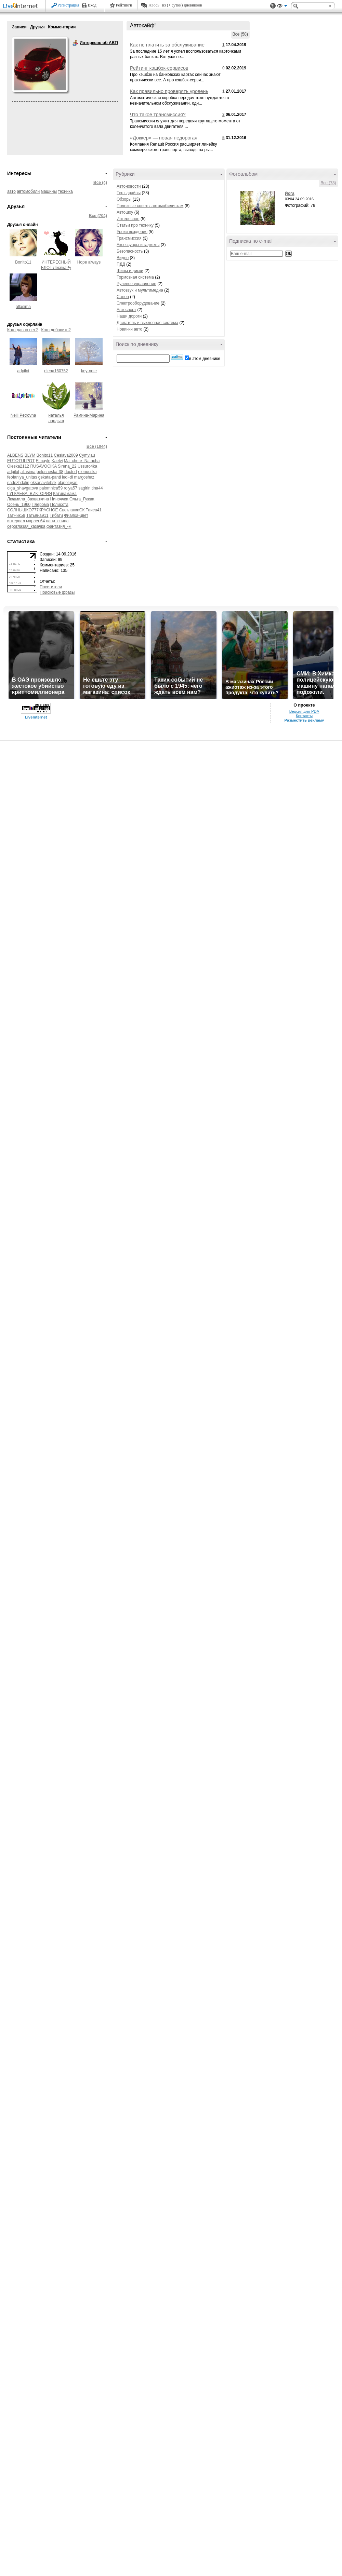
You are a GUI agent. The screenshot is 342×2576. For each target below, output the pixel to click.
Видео (123, 257)
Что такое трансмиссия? (158, 114)
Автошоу (125, 212)
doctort (70, 471)
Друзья (37, 27)
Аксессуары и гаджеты (138, 244)
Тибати (56, 515)
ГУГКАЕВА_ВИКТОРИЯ (29, 493)
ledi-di (67, 477)
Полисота (59, 504)
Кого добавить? (56, 329)
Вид (282, 7)
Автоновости (129, 186)
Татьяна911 (37, 515)
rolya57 (70, 488)
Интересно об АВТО (75, 43)
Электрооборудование (138, 303)
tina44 (97, 488)
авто (11, 191)
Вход (92, 5)
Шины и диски (130, 270)
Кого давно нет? (22, 329)
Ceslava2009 (66, 455)
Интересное (128, 218)
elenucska (87, 471)
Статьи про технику (135, 225)
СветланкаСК (72, 510)
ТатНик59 (16, 515)
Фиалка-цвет (76, 515)
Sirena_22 (67, 466)
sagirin (84, 488)
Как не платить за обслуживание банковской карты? (167, 47)
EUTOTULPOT (21, 460)
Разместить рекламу (304, 720)
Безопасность (130, 251)
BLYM (30, 455)
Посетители (51, 587)
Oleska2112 (18, 466)
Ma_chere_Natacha (82, 460)
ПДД (121, 264)
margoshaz (84, 477)
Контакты (304, 716)
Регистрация (68, 5)
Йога (289, 193)
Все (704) (98, 215)
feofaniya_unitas (22, 477)
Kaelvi (57, 460)
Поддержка (273, 6)
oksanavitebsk (43, 482)
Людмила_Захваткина (28, 499)
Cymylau (87, 455)
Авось (153, 5)
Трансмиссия (129, 238)
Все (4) (100, 182)
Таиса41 (94, 510)
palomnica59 (51, 488)
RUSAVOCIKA (43, 466)
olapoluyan (67, 482)
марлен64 (35, 521)
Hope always (89, 262)
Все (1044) (97, 446)
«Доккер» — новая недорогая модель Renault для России (163, 140)
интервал (16, 521)
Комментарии (62, 27)
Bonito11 (23, 262)
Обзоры (124, 199)
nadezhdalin (18, 482)
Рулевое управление (136, 283)
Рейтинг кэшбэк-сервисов (159, 68)
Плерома (40, 504)
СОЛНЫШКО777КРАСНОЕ (32, 510)
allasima (23, 306)
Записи (19, 27)
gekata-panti (49, 477)
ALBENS (15, 455)
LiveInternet (21, 6)
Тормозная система (135, 277)
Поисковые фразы (57, 592)
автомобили (28, 191)
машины (49, 191)
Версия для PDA (304, 711)
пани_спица (57, 521)
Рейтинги (124, 5)
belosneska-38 (50, 471)
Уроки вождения (132, 231)
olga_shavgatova (22, 488)
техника (65, 191)
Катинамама (65, 493)
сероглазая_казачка (26, 526)
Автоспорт (126, 309)
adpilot (23, 370)
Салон (123, 296)
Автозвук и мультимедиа (140, 290)
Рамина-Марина (89, 415)
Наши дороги (129, 316)
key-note (89, 370)
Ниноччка (59, 499)
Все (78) (328, 182)
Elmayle (43, 460)
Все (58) (240, 34)
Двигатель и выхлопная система (147, 322)
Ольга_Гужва (81, 499)
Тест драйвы (129, 192)
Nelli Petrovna (23, 415)
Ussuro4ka (87, 466)
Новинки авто (129, 329)
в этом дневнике (204, 358)
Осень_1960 (18, 504)
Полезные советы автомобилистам (150, 205)
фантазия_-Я (59, 526)
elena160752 (56, 370)
